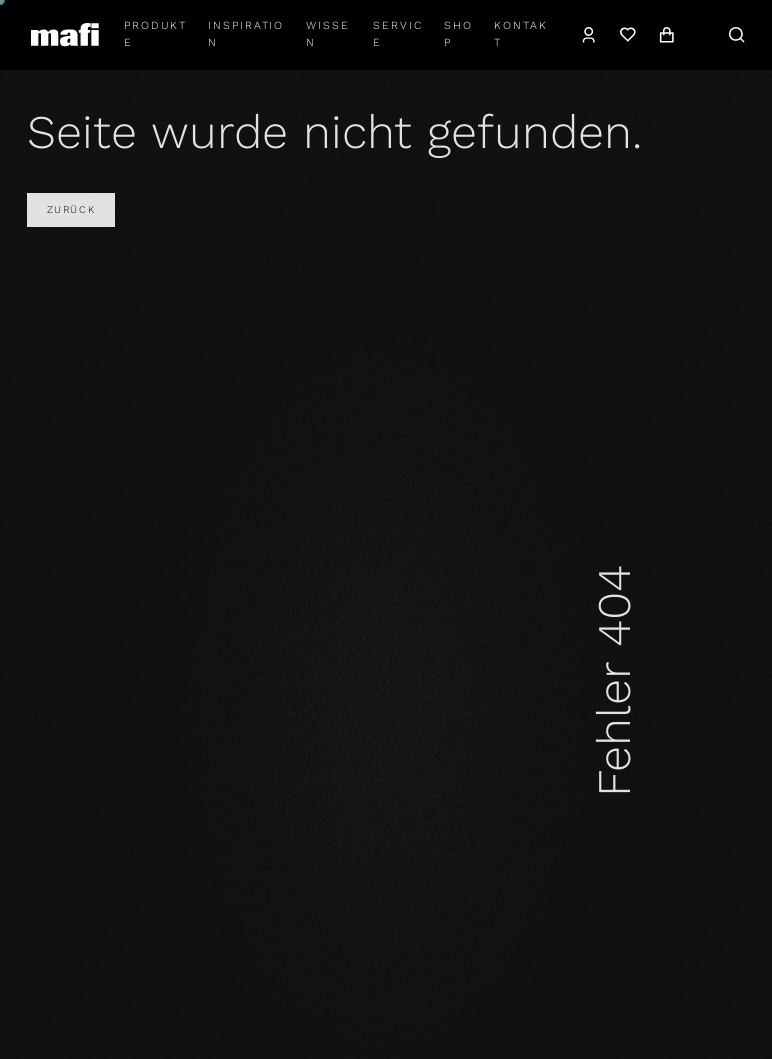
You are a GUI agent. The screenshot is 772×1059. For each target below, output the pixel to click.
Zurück (71, 209)
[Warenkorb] (666, 35)
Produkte (155, 34)
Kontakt (521, 34)
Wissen (328, 34)
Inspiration (246, 34)
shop (458, 34)
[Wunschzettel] (627, 35)
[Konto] (589, 35)
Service (398, 34)
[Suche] (737, 35)
